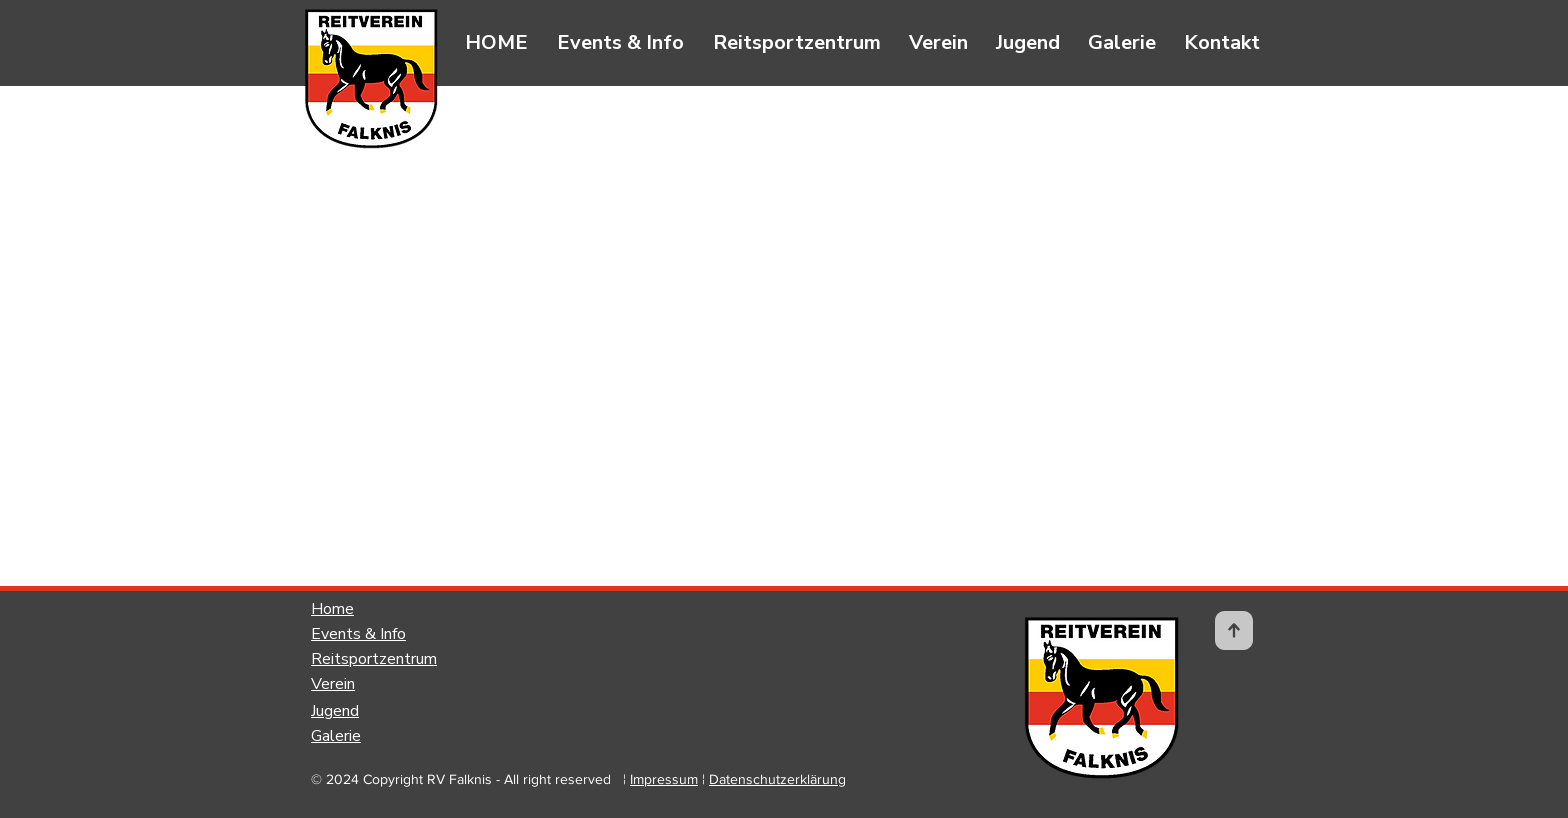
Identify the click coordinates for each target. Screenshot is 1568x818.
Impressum (664, 779)
